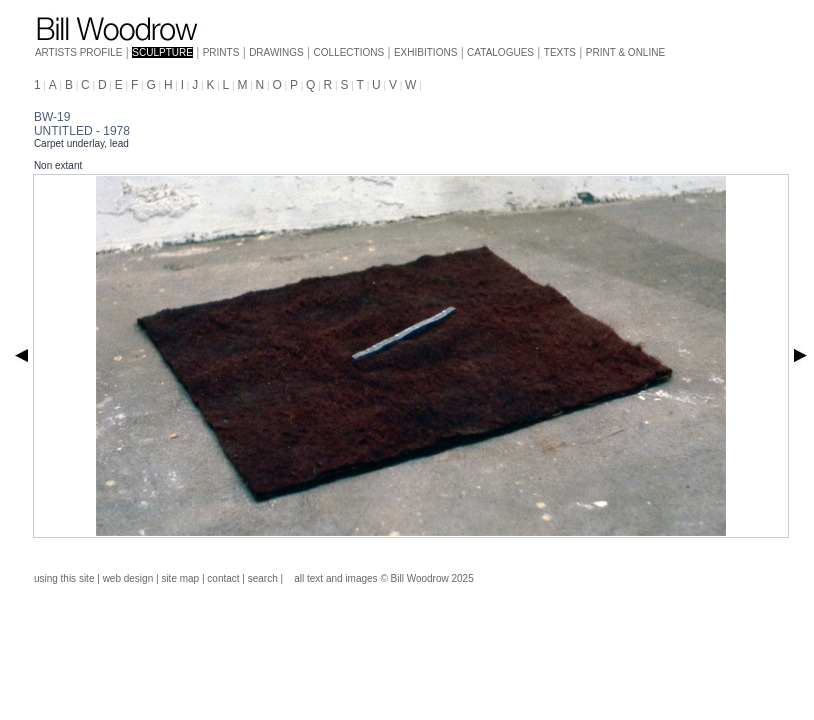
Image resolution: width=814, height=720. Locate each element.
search (263, 578)
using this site (64, 578)
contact (223, 578)
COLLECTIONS (349, 52)
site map (180, 578)
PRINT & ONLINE (625, 52)
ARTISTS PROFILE (79, 52)
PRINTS (221, 52)
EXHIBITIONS (425, 52)
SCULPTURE (162, 52)
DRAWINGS (276, 52)
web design (128, 578)
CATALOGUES (500, 52)
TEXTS (560, 52)
